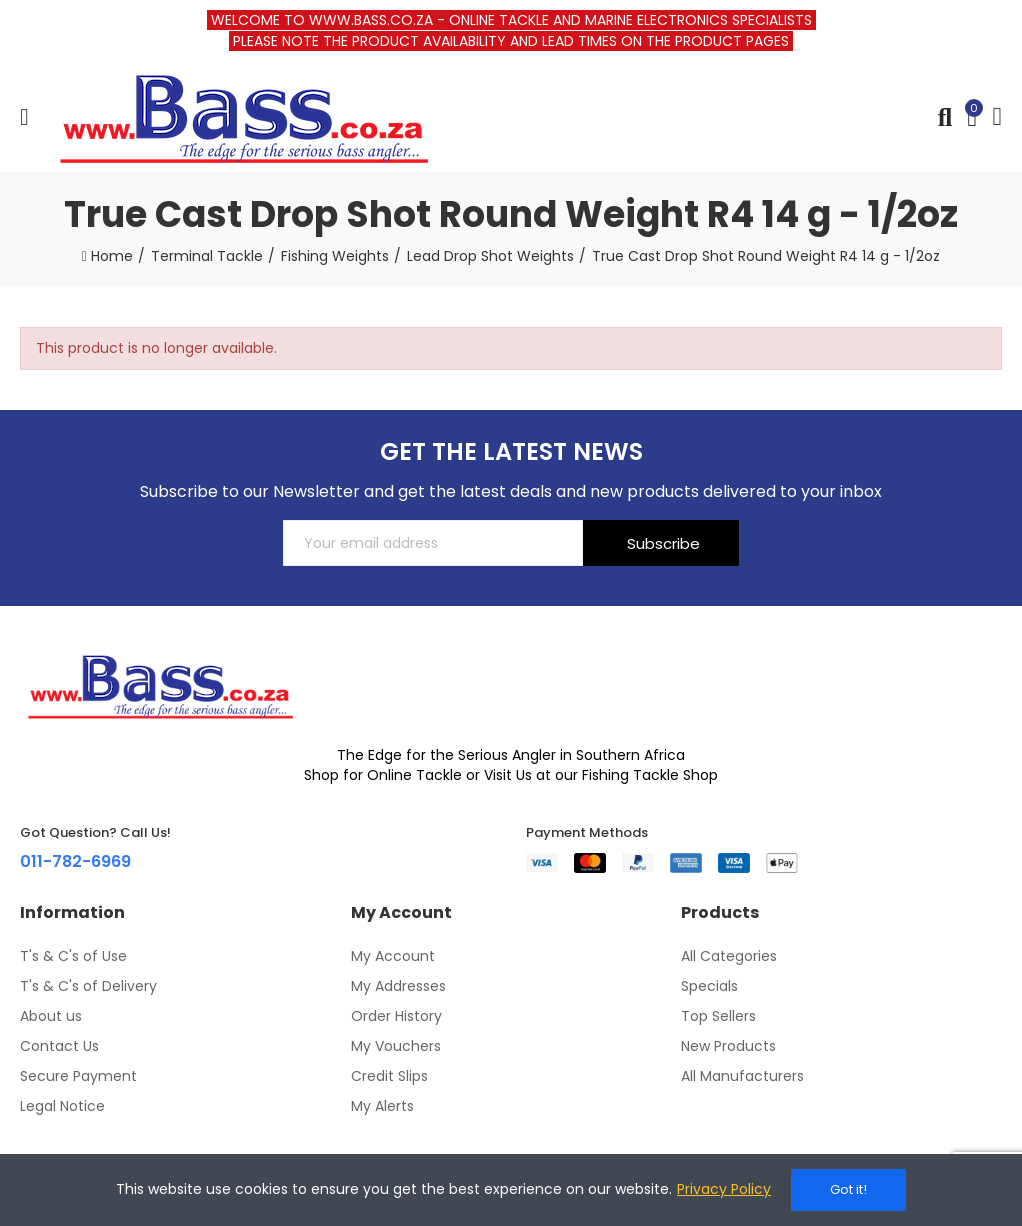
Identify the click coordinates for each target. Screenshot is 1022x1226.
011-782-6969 (75, 861)
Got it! (848, 1189)
